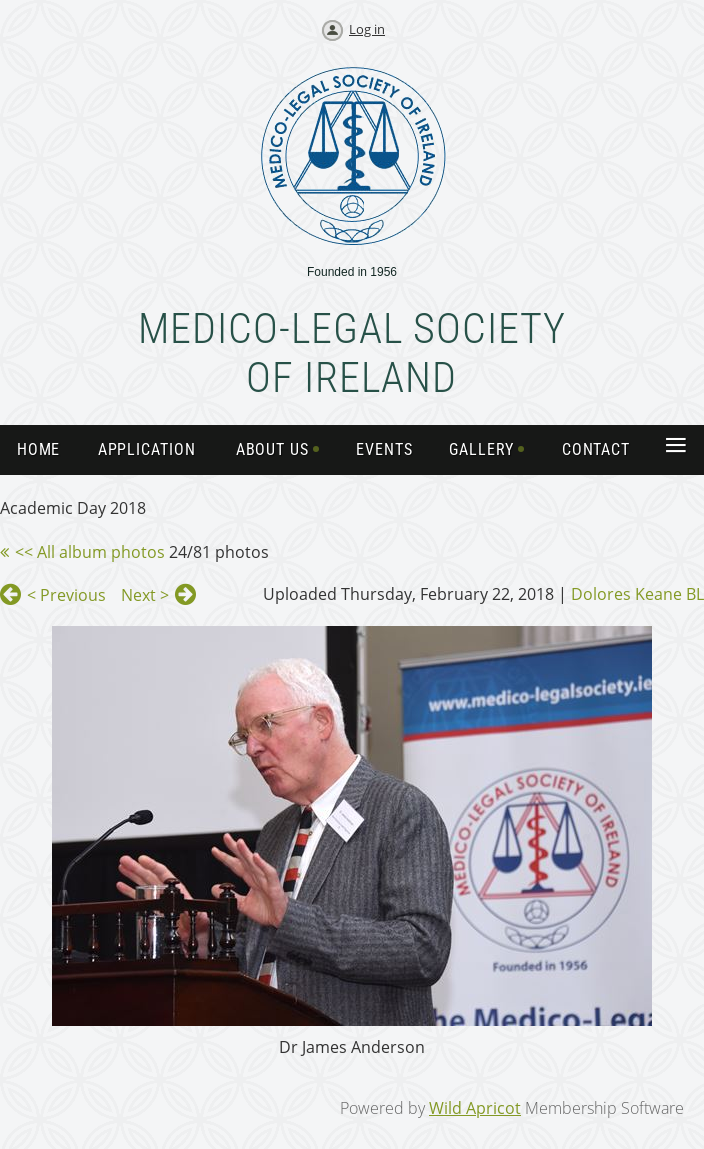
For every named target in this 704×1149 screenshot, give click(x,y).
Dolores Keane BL (637, 594)
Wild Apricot (475, 1108)
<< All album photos (90, 552)
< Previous (66, 595)
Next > (145, 595)
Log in (367, 29)
